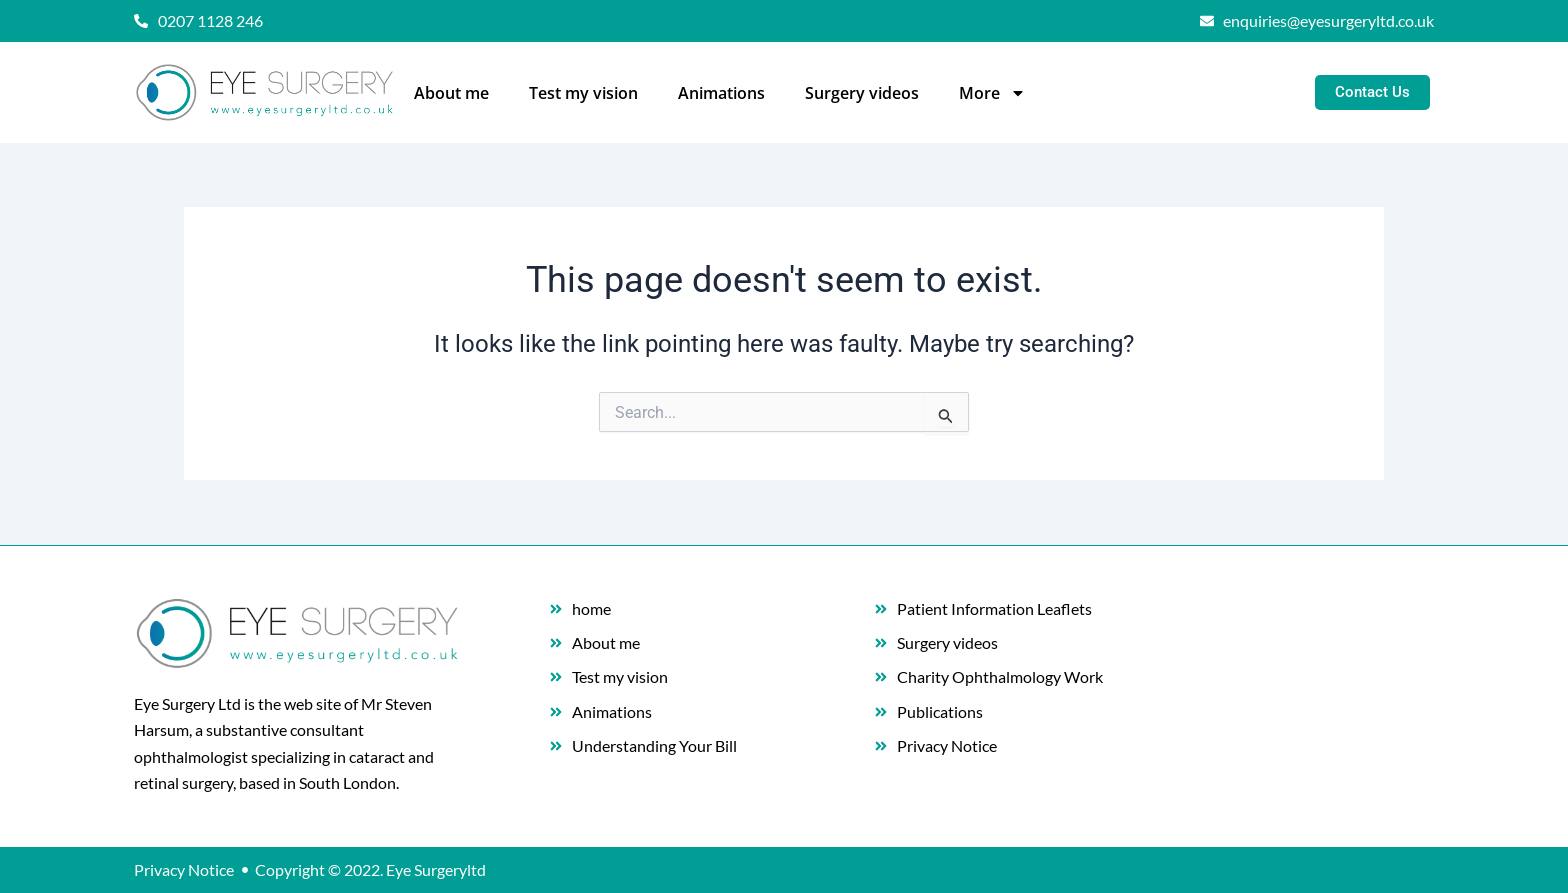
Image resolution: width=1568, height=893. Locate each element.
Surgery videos (862, 93)
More (992, 93)
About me (451, 93)
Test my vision (583, 93)
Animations (721, 93)
